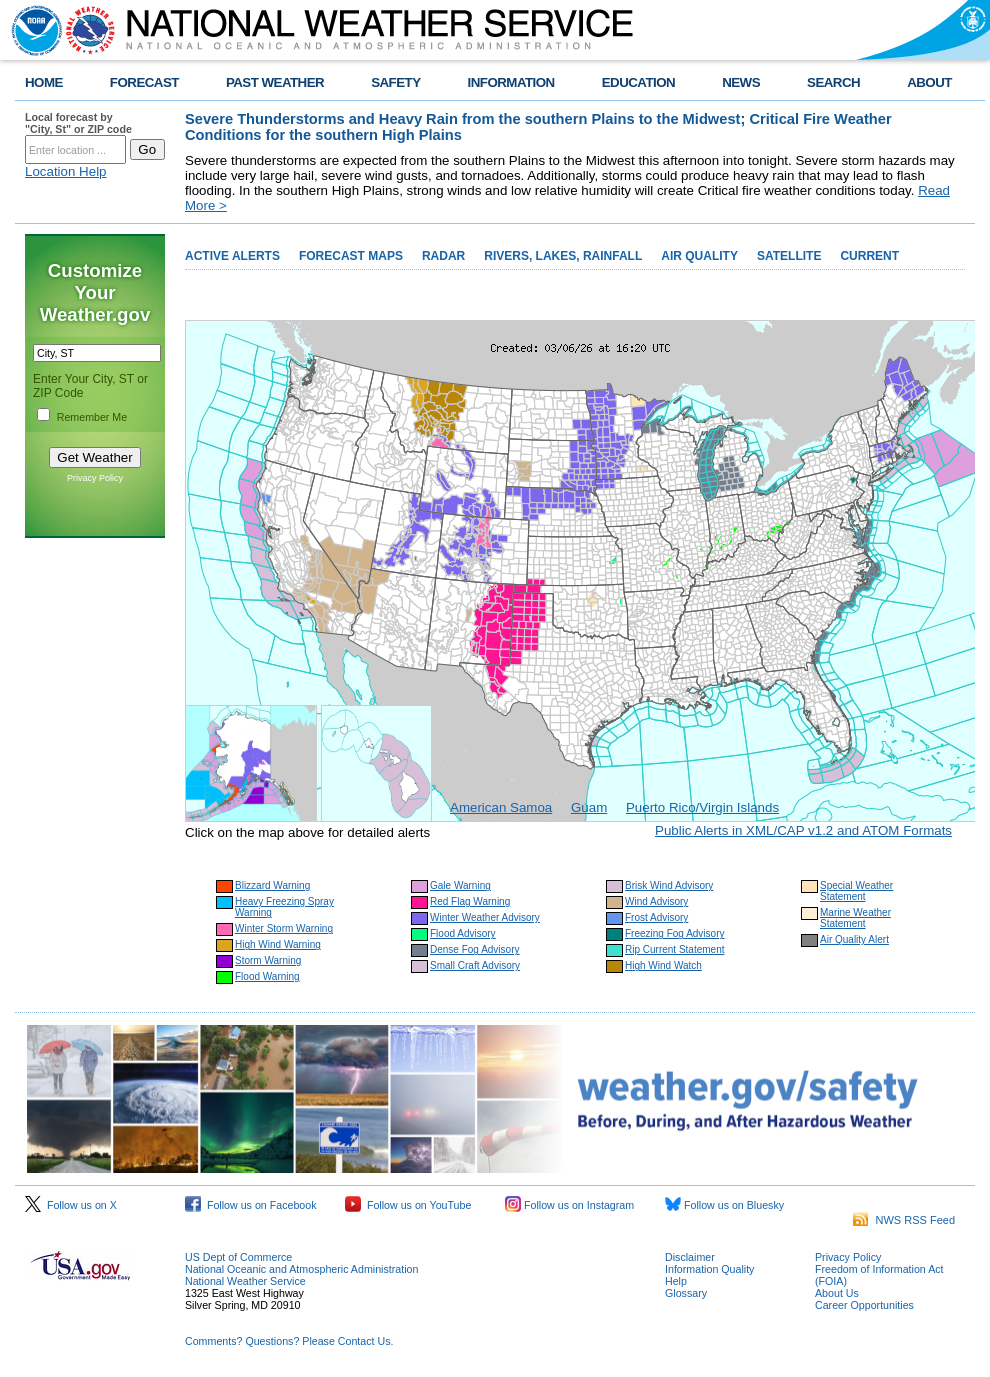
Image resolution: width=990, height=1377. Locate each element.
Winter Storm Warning (284, 928)
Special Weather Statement (856, 891)
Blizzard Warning (272, 885)
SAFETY (395, 82)
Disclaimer (690, 1257)
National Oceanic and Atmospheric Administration (301, 1269)
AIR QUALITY (699, 256)
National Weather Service (245, 1281)
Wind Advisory (656, 901)
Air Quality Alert (854, 939)
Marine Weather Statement (855, 918)
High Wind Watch (663, 965)
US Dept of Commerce (238, 1257)
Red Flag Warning (470, 901)
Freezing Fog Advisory (675, 933)
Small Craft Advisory (475, 965)
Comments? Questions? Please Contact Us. (289, 1341)
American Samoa (501, 807)
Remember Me (92, 417)
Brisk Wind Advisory (669, 885)
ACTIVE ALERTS (232, 256)
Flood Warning (267, 976)
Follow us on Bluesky (724, 1205)
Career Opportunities (864, 1305)
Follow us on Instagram (569, 1205)
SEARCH (833, 82)
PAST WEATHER (275, 82)
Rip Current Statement (675, 949)
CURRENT (869, 256)
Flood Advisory (463, 933)
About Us (837, 1293)
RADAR (443, 256)
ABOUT (929, 82)
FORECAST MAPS (351, 256)
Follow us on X (71, 1205)
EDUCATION (638, 82)
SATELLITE (789, 256)
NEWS (741, 82)
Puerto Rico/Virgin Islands (702, 807)
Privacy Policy (95, 478)
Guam (589, 807)
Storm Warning (268, 960)
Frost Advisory (656, 917)
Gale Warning (460, 885)
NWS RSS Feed (904, 1220)
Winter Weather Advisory (485, 917)
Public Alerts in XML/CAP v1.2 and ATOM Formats (803, 830)
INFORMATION (511, 82)
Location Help (66, 171)
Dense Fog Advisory (475, 949)
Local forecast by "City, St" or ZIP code (78, 123)
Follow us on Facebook (251, 1205)
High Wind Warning (278, 944)
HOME (44, 82)
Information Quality (709, 1269)
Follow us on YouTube (408, 1205)
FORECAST (144, 82)
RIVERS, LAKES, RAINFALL (563, 256)
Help (676, 1281)
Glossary (686, 1293)
